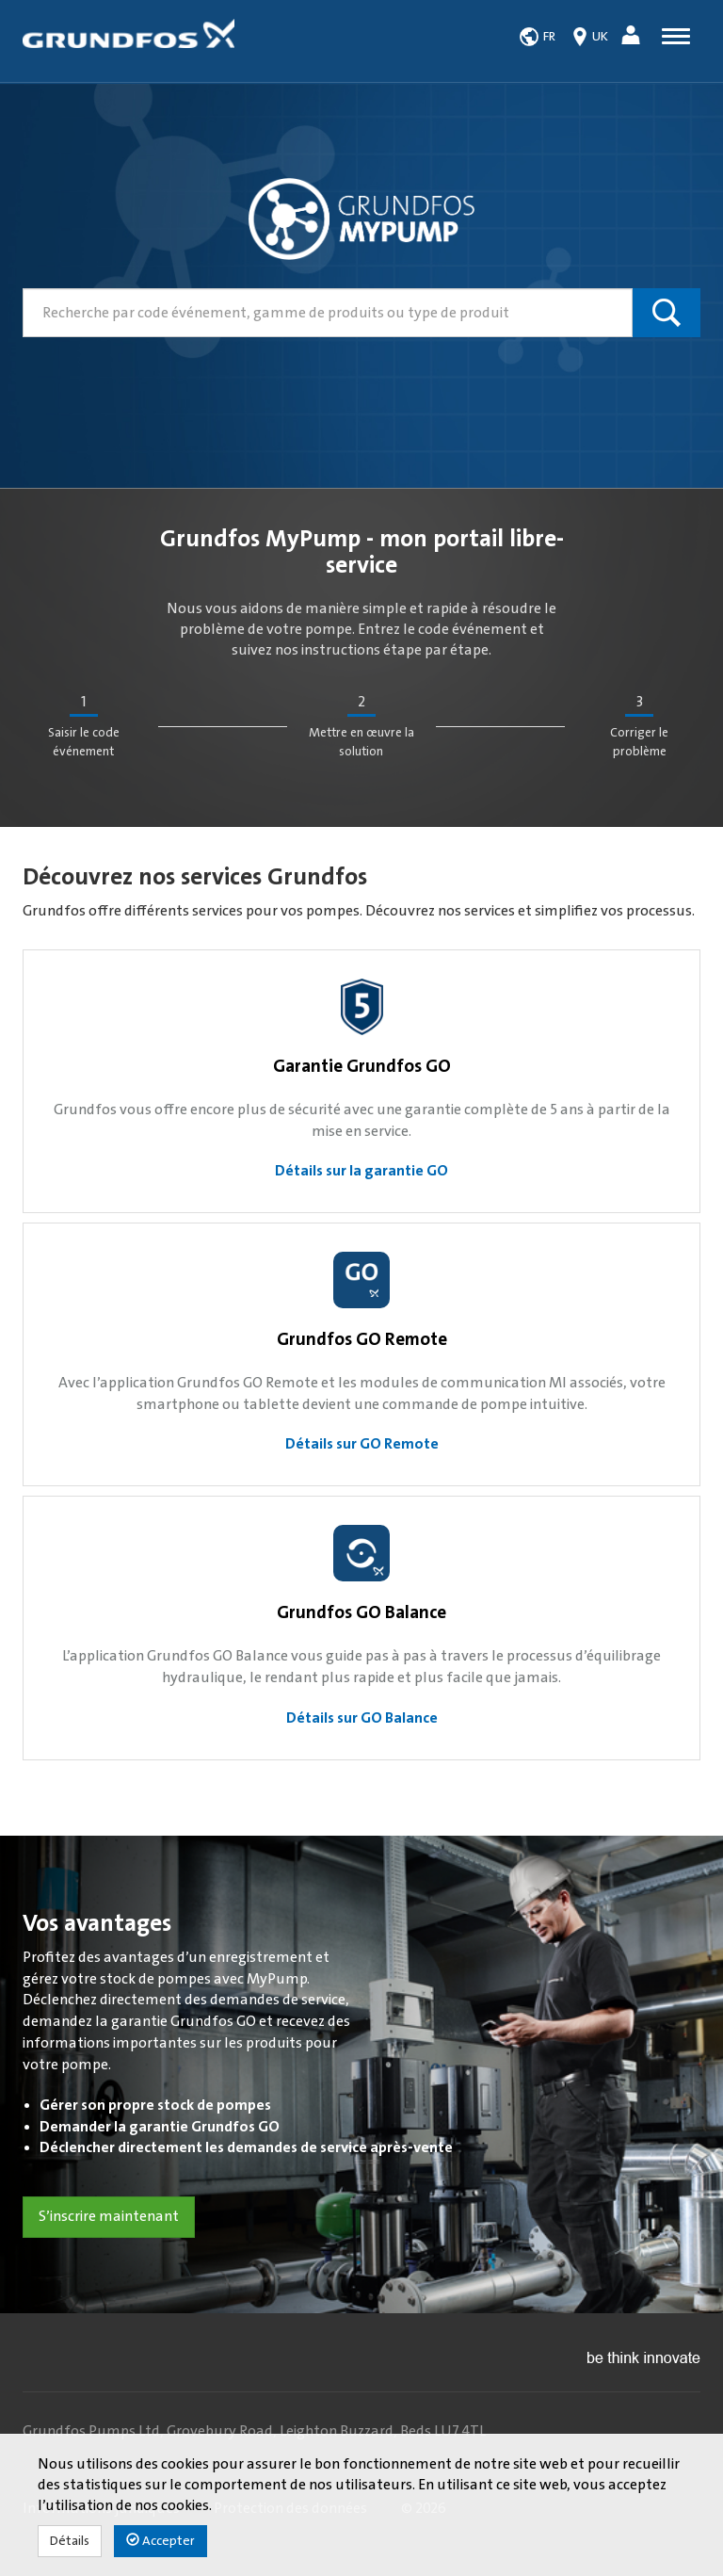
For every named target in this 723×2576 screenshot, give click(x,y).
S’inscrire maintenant (109, 2216)
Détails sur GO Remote (362, 1443)
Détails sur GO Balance (362, 1717)
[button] (633, 38)
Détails (69, 2541)
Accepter (160, 2541)
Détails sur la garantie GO (361, 1170)
